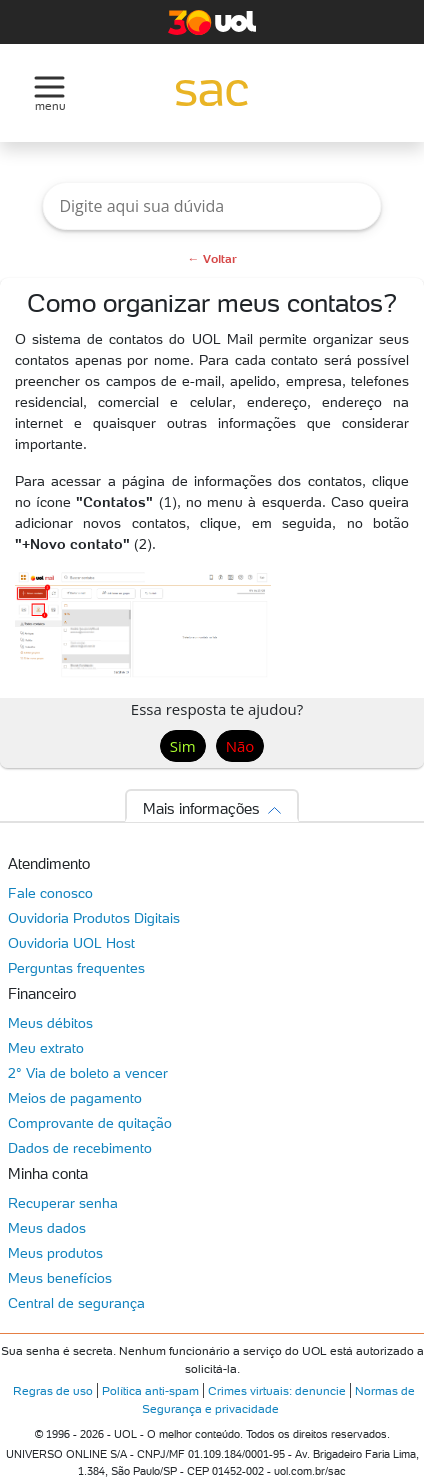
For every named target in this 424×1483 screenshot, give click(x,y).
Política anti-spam (150, 1390)
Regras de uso (53, 1390)
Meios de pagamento (75, 1098)
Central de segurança (76, 1303)
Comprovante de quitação (90, 1123)
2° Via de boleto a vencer (88, 1073)
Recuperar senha (63, 1203)
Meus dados (47, 1228)
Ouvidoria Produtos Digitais (94, 918)
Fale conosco (50, 893)
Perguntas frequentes (76, 968)
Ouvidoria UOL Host (71, 943)
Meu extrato (46, 1048)
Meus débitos (50, 1023)
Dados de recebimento (80, 1148)
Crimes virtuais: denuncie (277, 1390)
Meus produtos (55, 1253)
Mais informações (201, 808)
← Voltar (212, 258)
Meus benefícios (60, 1278)
